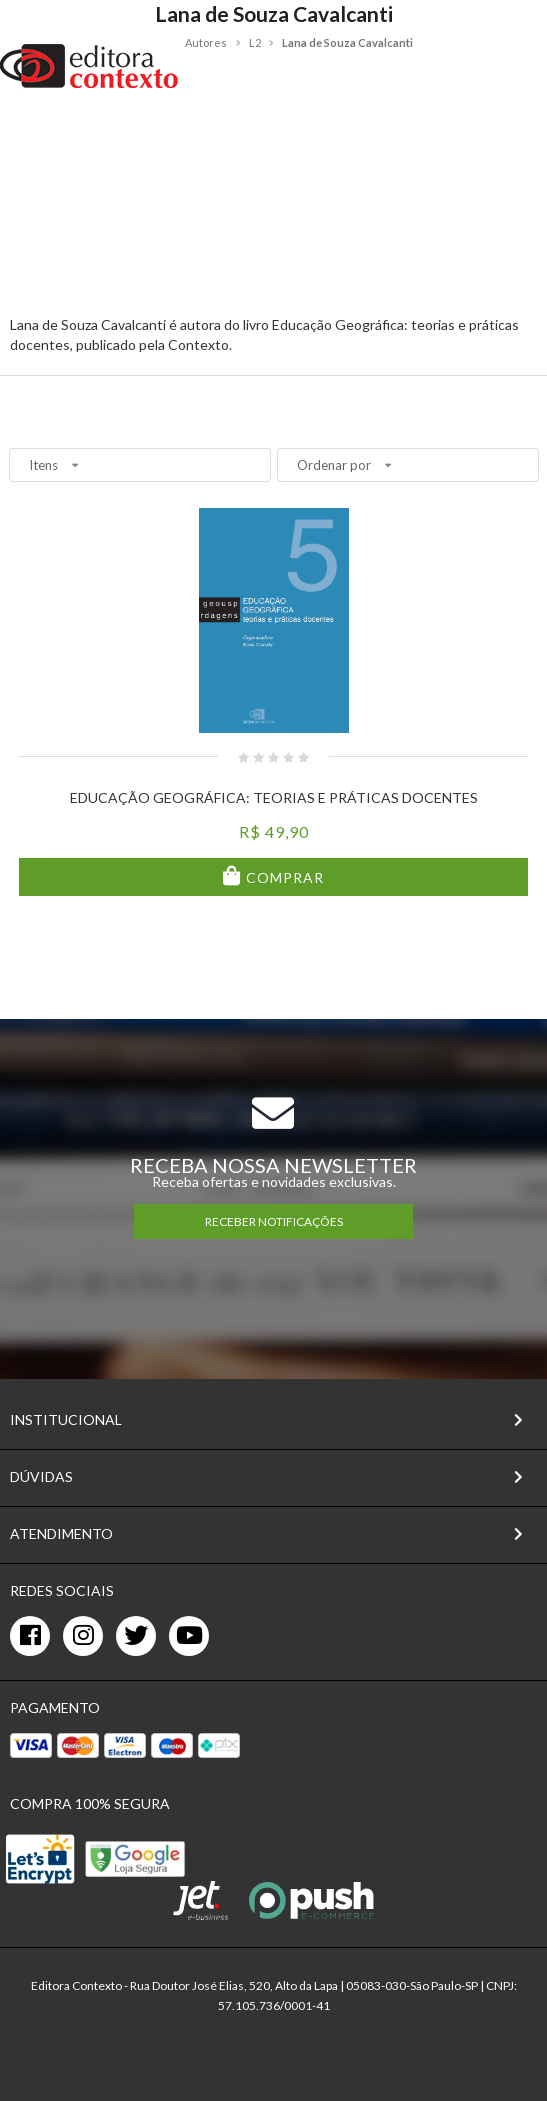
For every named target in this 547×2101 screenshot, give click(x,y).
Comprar (283, 877)
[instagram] (83, 1636)
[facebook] (30, 1636)
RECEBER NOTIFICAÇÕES (274, 1221)
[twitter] (136, 1636)
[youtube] (189, 1636)
